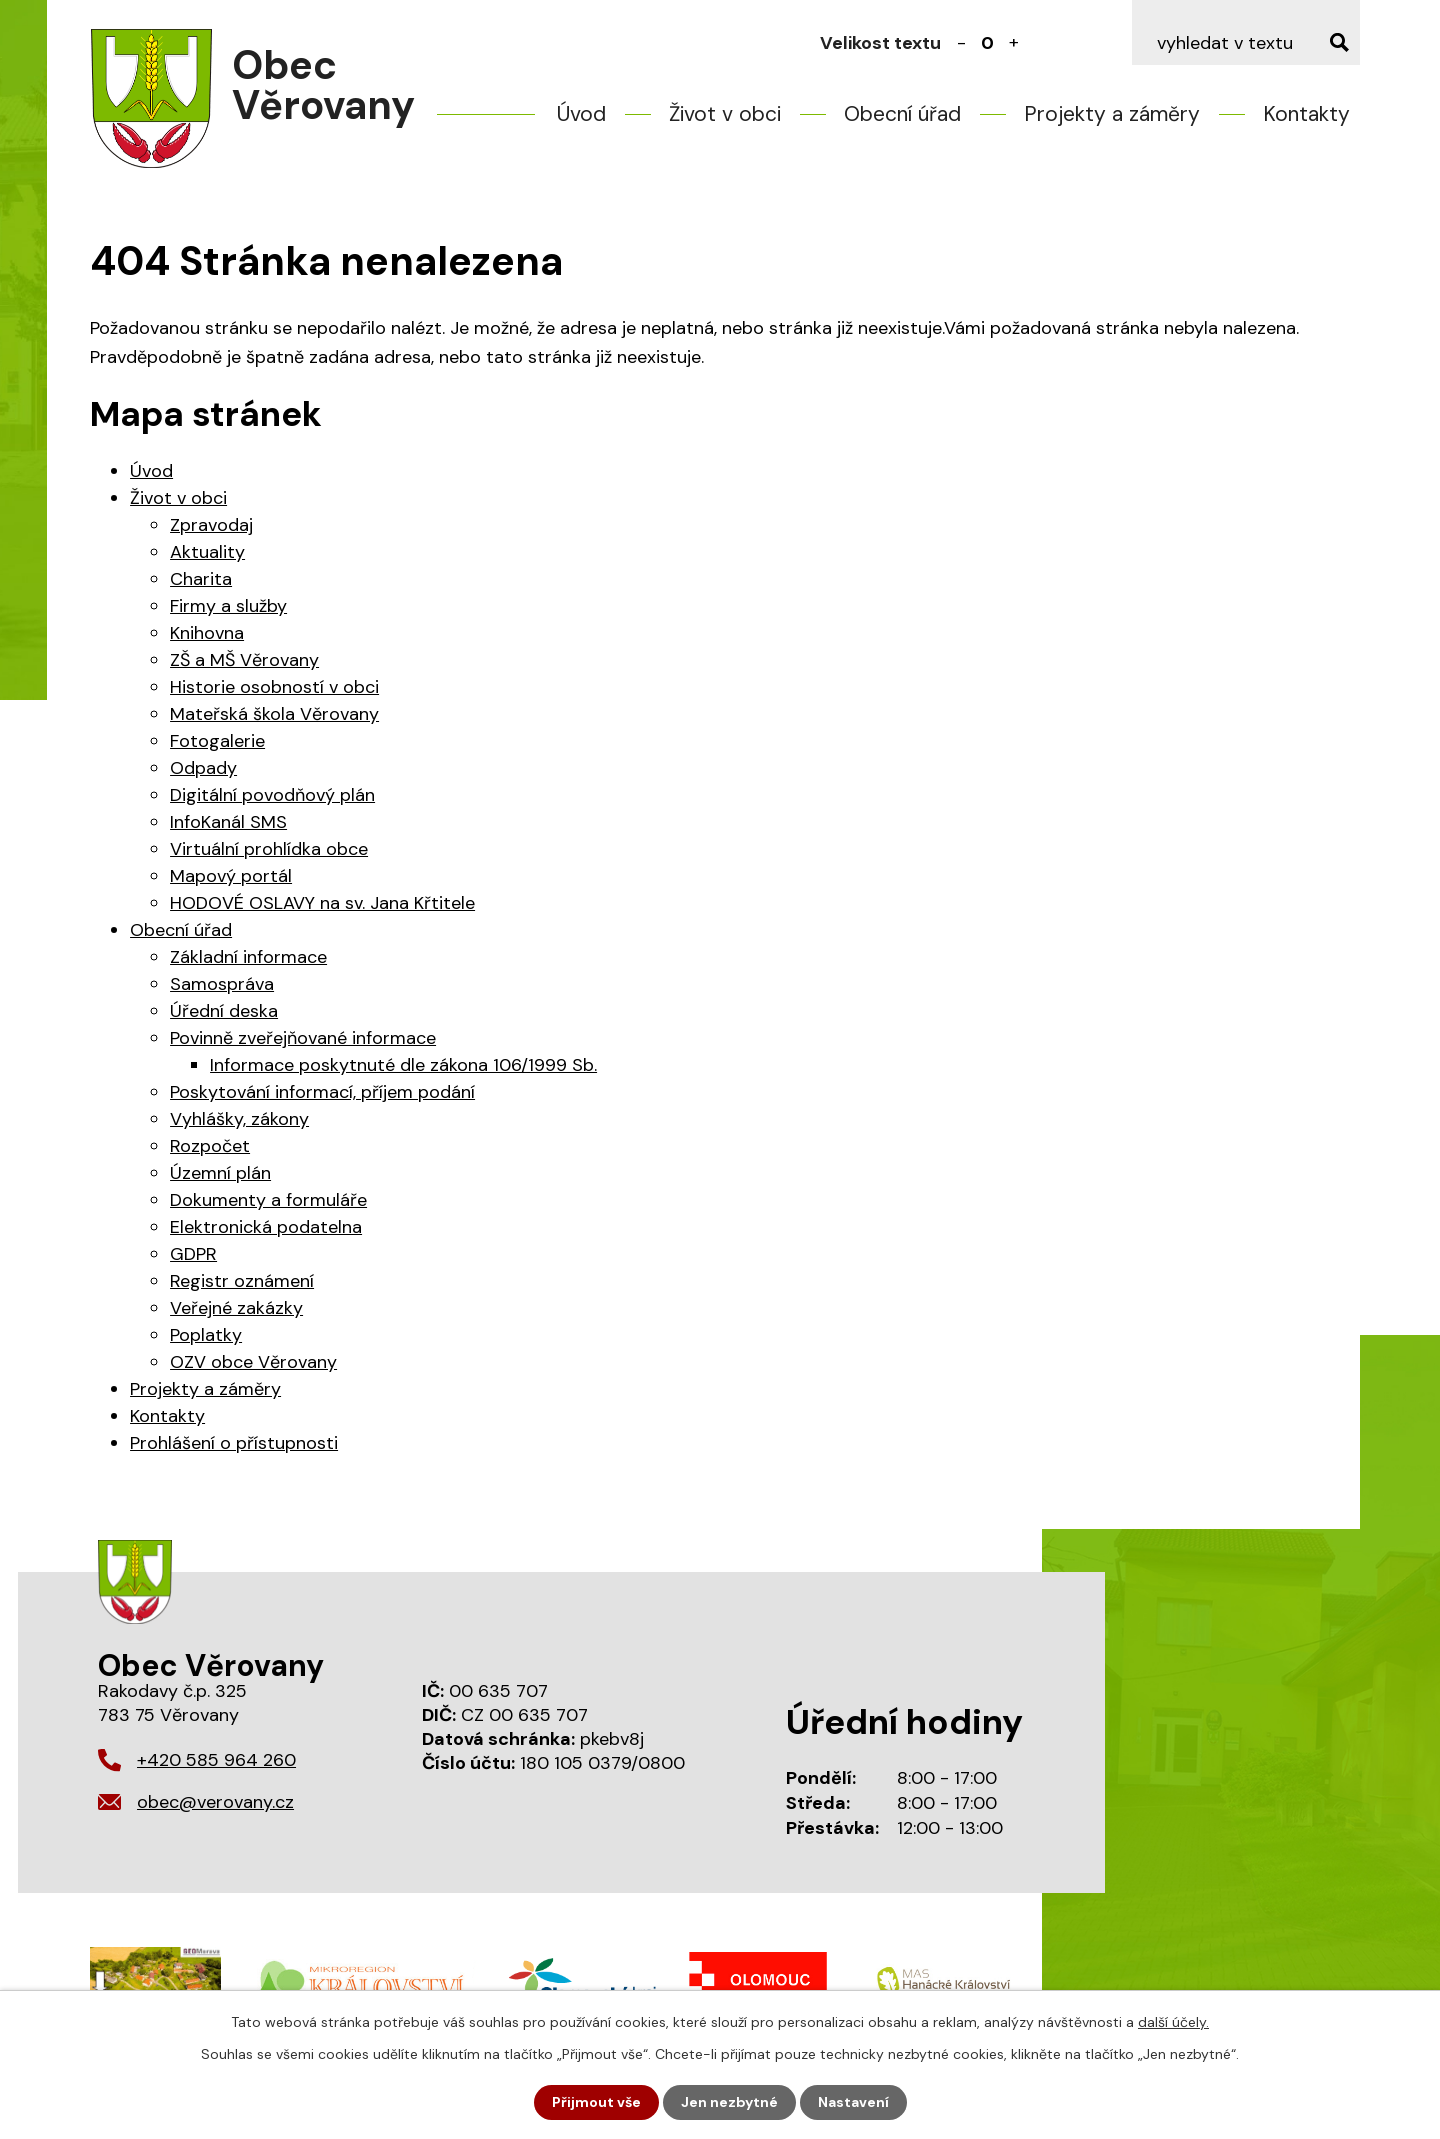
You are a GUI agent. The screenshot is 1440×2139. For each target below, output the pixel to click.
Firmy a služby (228, 606)
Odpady (203, 768)
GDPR (193, 1254)
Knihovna (207, 633)
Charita (201, 579)
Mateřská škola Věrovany (274, 714)
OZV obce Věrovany (253, 1362)
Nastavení (853, 2102)
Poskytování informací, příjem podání (322, 1092)
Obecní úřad (902, 114)
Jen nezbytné (729, 2102)
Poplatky (206, 1335)
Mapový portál (231, 876)
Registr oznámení (242, 1281)
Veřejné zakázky (236, 1308)
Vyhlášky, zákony (239, 1119)
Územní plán (220, 1173)
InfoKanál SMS (228, 822)
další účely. (1173, 2022)
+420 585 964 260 (216, 1760)
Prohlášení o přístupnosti (234, 1443)
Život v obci (725, 114)
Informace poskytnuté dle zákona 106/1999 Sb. (403, 1065)
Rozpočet (210, 1146)
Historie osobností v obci (274, 687)
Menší (962, 43)
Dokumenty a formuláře (268, 1200)
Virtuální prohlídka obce (269, 849)
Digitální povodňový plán (272, 795)
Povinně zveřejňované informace (303, 1038)
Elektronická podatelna (266, 1227)
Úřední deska (224, 1011)
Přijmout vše (596, 2102)
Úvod (581, 114)
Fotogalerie (217, 741)
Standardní (988, 43)
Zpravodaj (211, 525)
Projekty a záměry (1112, 114)
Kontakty (1306, 114)
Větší (1014, 43)
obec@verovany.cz (215, 1802)
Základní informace (248, 957)
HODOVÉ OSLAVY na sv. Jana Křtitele (322, 903)
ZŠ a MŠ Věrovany (244, 660)
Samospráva (222, 984)
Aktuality (207, 552)
